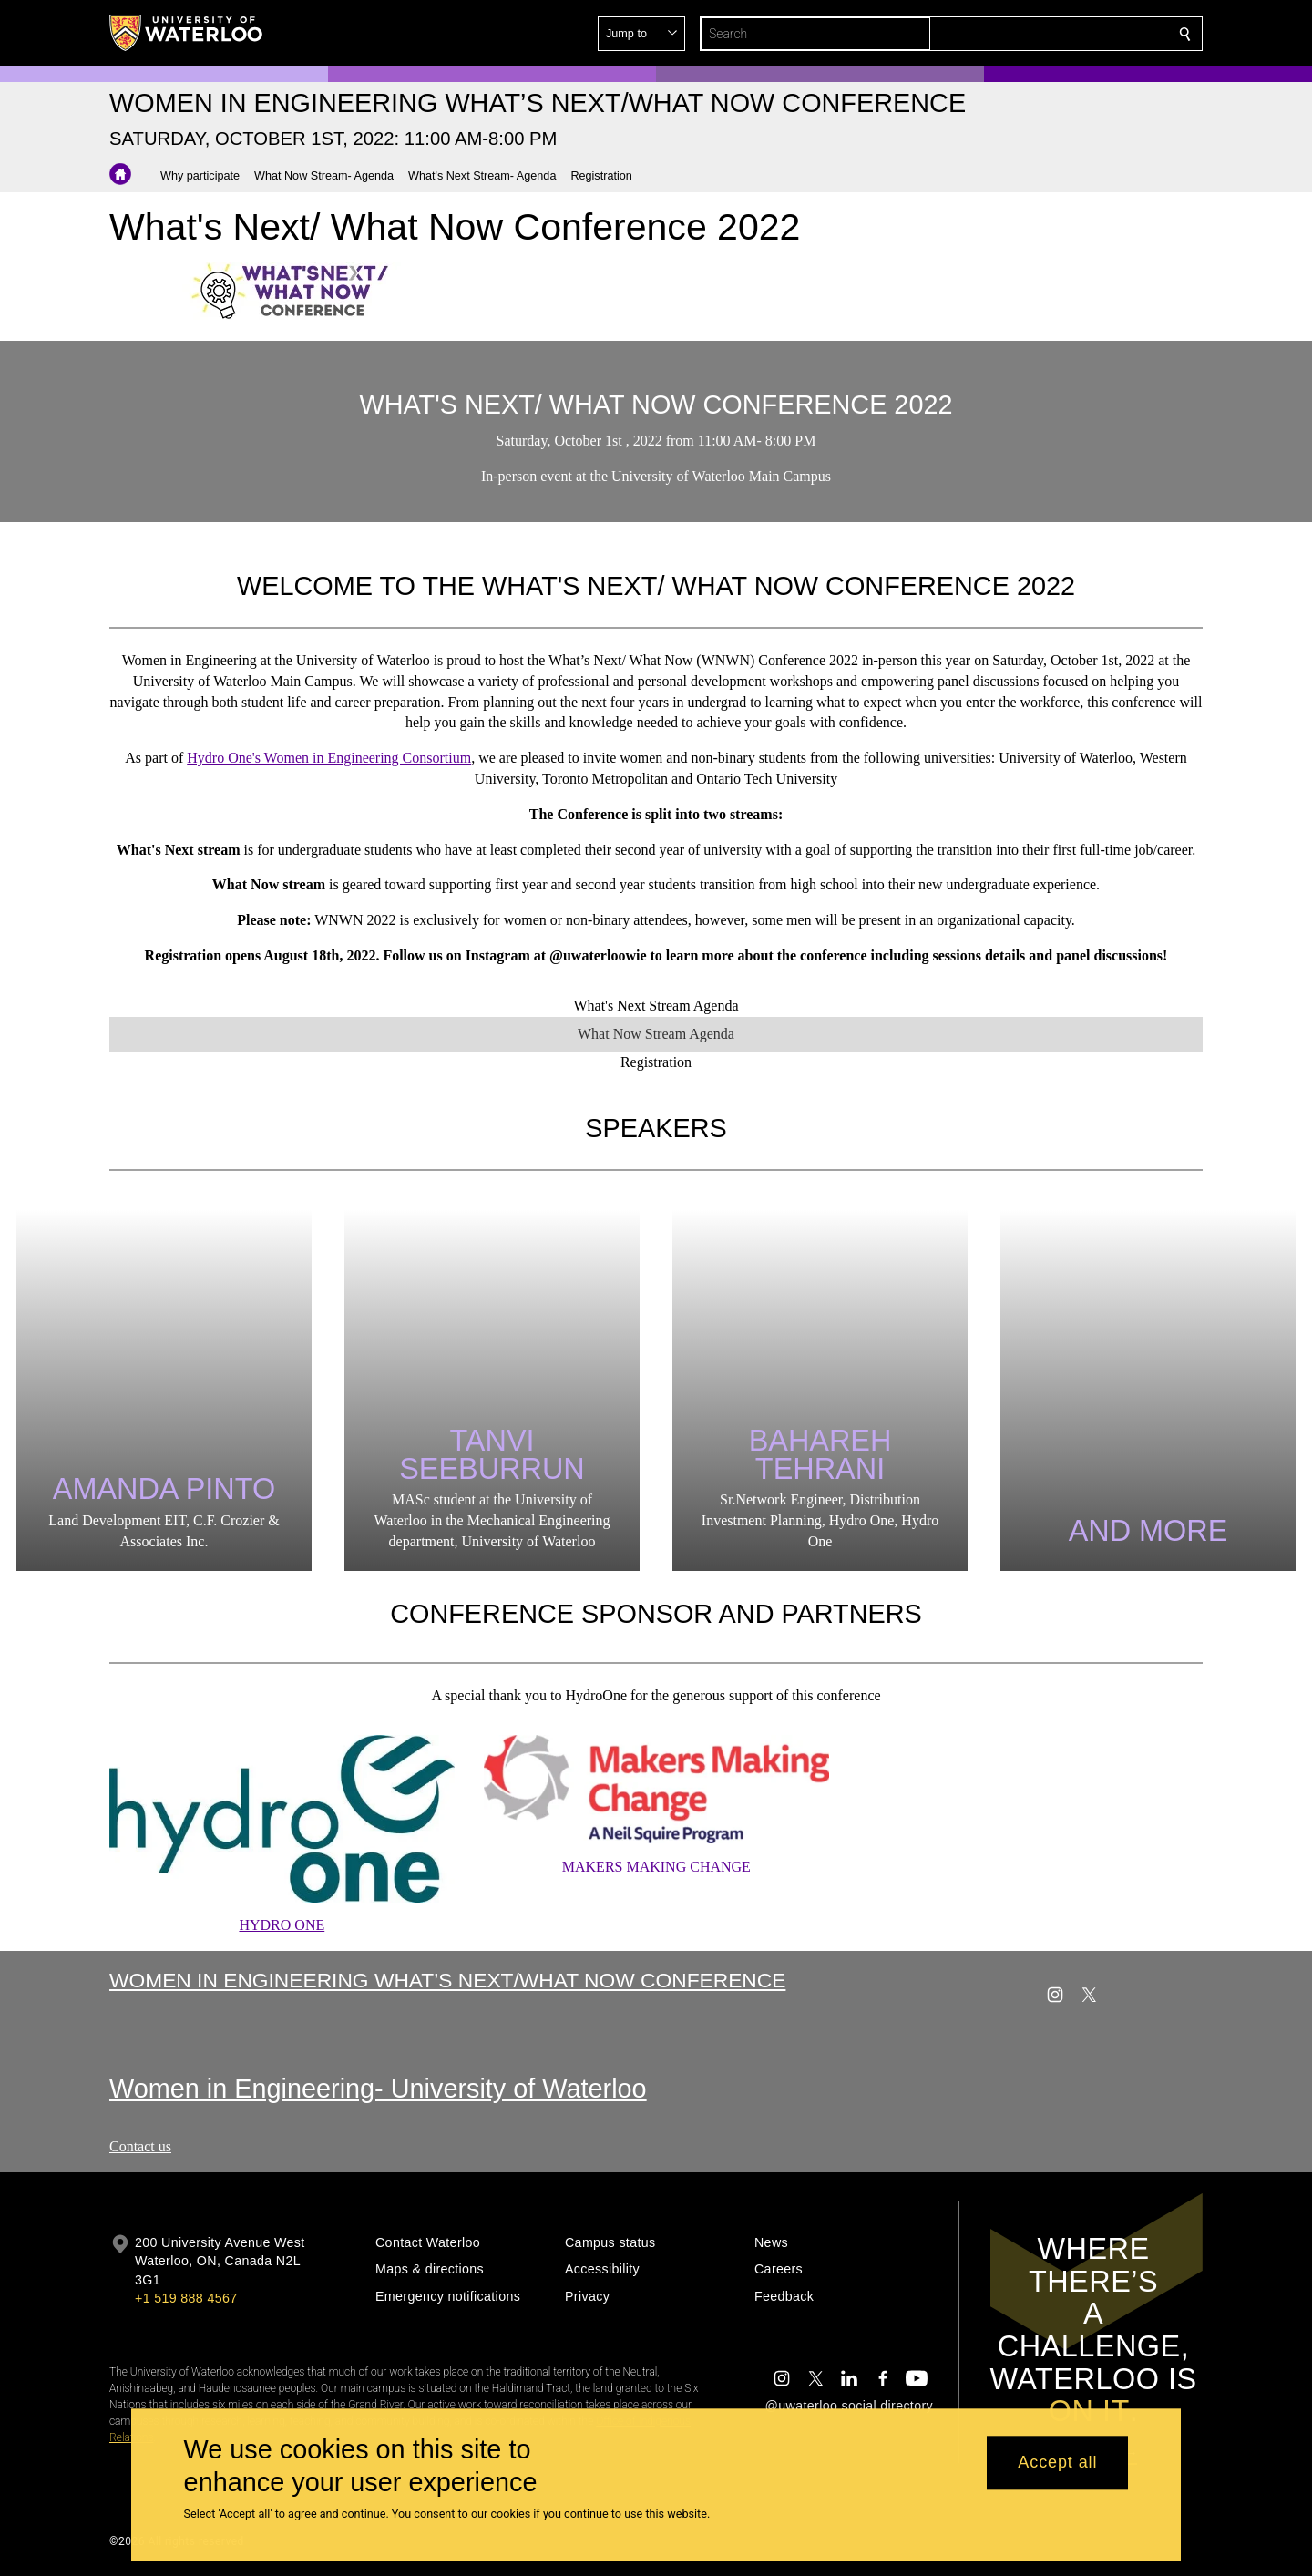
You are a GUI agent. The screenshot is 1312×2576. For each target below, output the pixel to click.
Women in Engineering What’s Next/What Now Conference (447, 1980)
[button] (1053, 33)
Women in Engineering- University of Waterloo (378, 2088)
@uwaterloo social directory (849, 2405)
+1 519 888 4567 (186, 2298)
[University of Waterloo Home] (186, 33)
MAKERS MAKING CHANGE (655, 1867)
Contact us (140, 2146)
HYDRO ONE (281, 1926)
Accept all (1057, 2463)
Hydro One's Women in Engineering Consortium (329, 757)
